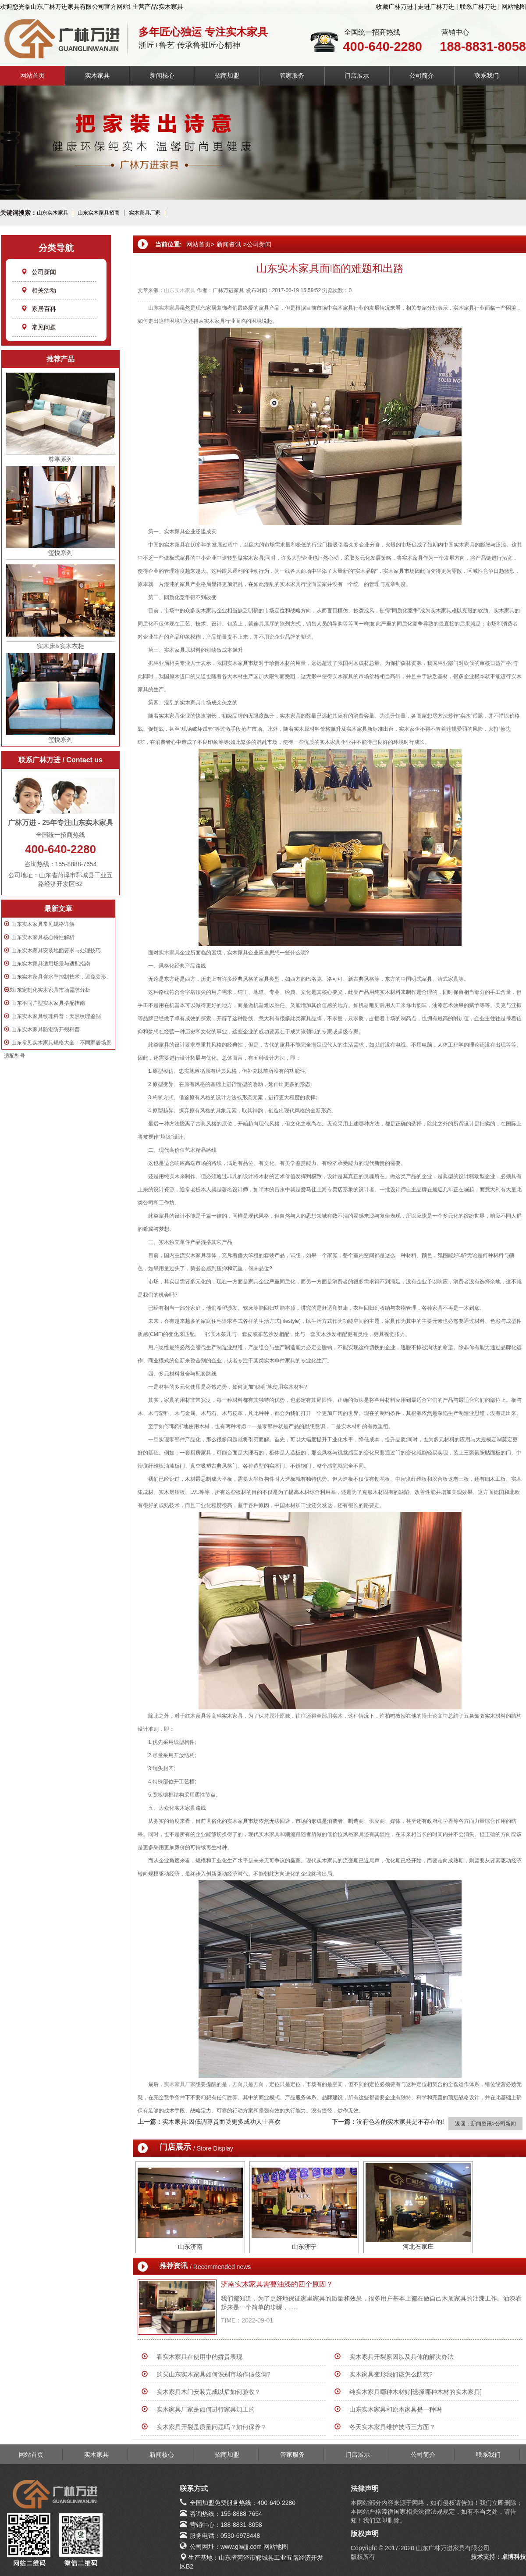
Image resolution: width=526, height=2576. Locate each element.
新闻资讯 (229, 244)
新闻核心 (162, 75)
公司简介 (421, 75)
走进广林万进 (436, 6)
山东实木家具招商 (99, 213)
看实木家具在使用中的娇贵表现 (199, 2356)
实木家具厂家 (144, 213)
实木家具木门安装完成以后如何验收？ (208, 2391)
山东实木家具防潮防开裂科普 (45, 1029)
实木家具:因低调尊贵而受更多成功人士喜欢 (221, 2121)
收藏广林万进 (394, 6)
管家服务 (292, 75)
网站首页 (32, 75)
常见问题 (38, 327)
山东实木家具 (52, 213)
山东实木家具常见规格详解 (43, 924)
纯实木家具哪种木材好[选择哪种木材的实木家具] (415, 2391)
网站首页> (200, 244)
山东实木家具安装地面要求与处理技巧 (56, 950)
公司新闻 (38, 271)
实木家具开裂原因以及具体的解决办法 (401, 2356)
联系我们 (486, 75)
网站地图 (513, 6)
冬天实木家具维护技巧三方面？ (392, 2426)
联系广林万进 (478, 6)
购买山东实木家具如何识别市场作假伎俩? (213, 2374)
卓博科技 (513, 2556)
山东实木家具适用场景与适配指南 (50, 964)
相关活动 (38, 290)
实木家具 (97, 75)
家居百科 (38, 308)
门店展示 (357, 75)
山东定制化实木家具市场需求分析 (50, 990)
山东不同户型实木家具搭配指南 (48, 1003)
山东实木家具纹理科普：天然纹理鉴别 (56, 1016)
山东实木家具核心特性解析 (43, 937)
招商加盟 (227, 75)
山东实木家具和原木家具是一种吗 (395, 2409)
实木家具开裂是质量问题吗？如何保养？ (211, 2426)
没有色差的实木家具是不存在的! (400, 2121)
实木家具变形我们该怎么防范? (391, 2374)
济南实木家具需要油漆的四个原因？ (277, 2284)
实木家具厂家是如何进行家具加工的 (205, 2409)
